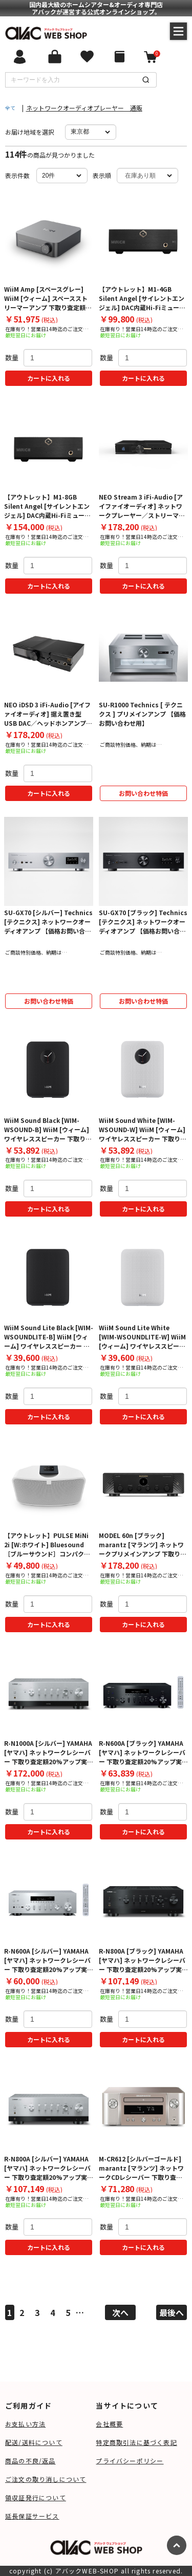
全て (10, 108)
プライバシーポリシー (129, 2460)
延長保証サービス (32, 2516)
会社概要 (109, 2423)
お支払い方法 (25, 2423)
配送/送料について (33, 2442)
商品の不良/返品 (30, 2460)
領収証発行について (35, 2497)
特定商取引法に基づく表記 (136, 2442)
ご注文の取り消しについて (45, 2479)
